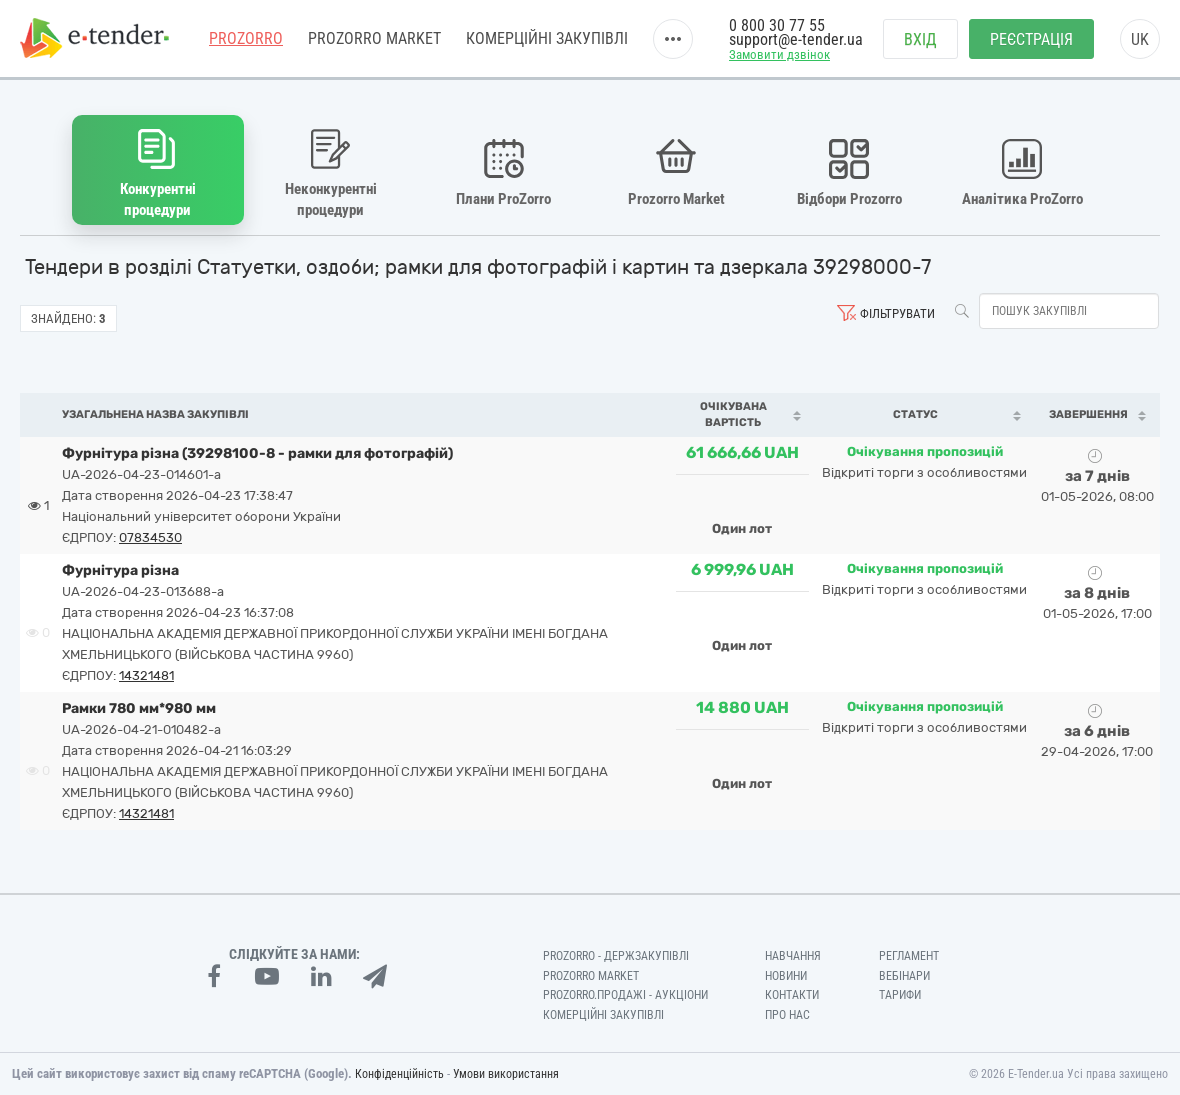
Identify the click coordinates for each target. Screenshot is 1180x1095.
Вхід (920, 40)
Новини (786, 975)
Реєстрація (1031, 40)
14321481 (146, 674)
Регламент (909, 955)
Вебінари (904, 975)
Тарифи (900, 995)
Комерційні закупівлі (547, 39)
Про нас (787, 1015)
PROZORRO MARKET (374, 39)
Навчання (793, 955)
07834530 (150, 536)
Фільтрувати (897, 313)
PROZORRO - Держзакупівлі (616, 955)
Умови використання (506, 1074)
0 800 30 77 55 (777, 27)
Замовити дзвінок (779, 56)
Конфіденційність (399, 1074)
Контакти (792, 995)
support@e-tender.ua (796, 40)
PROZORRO (246, 39)
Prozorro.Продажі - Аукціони (625, 995)
